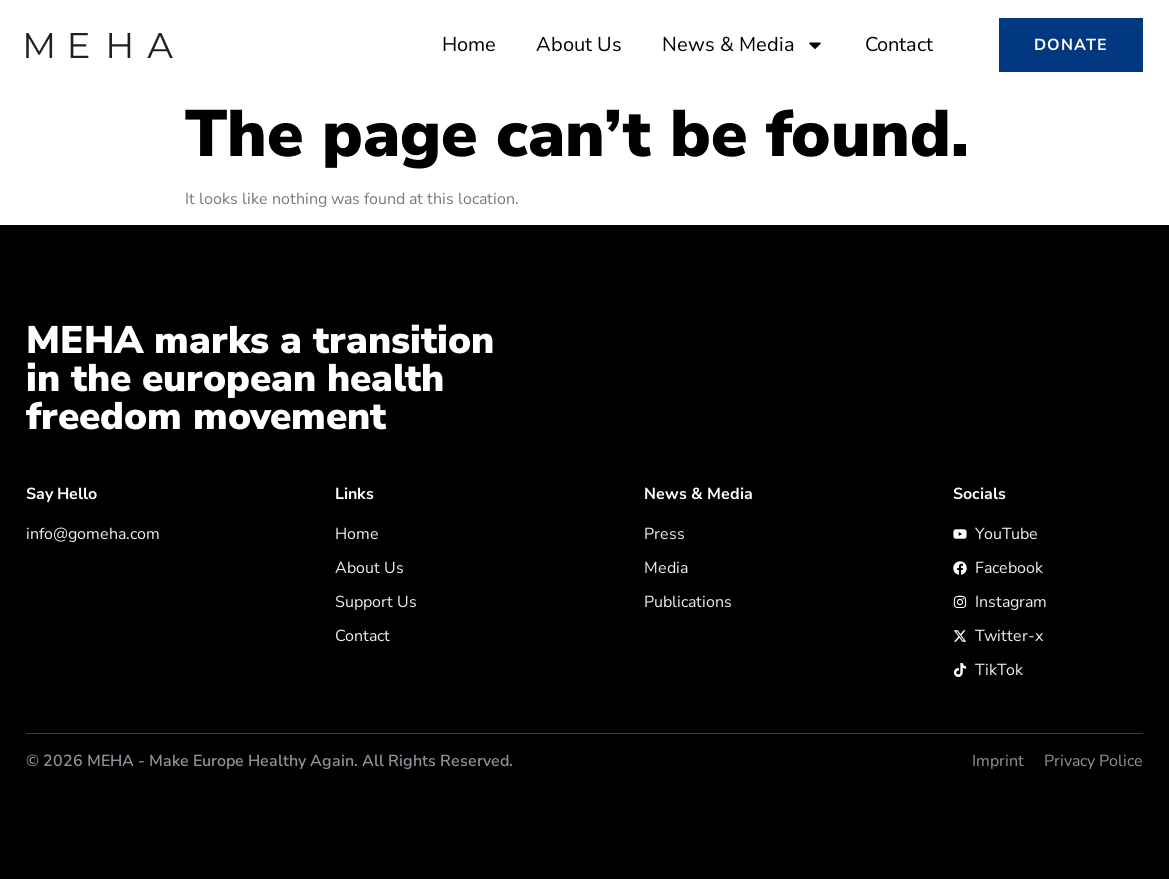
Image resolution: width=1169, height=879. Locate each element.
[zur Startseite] (99, 46)
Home (469, 44)
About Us (579, 44)
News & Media (743, 45)
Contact (899, 44)
